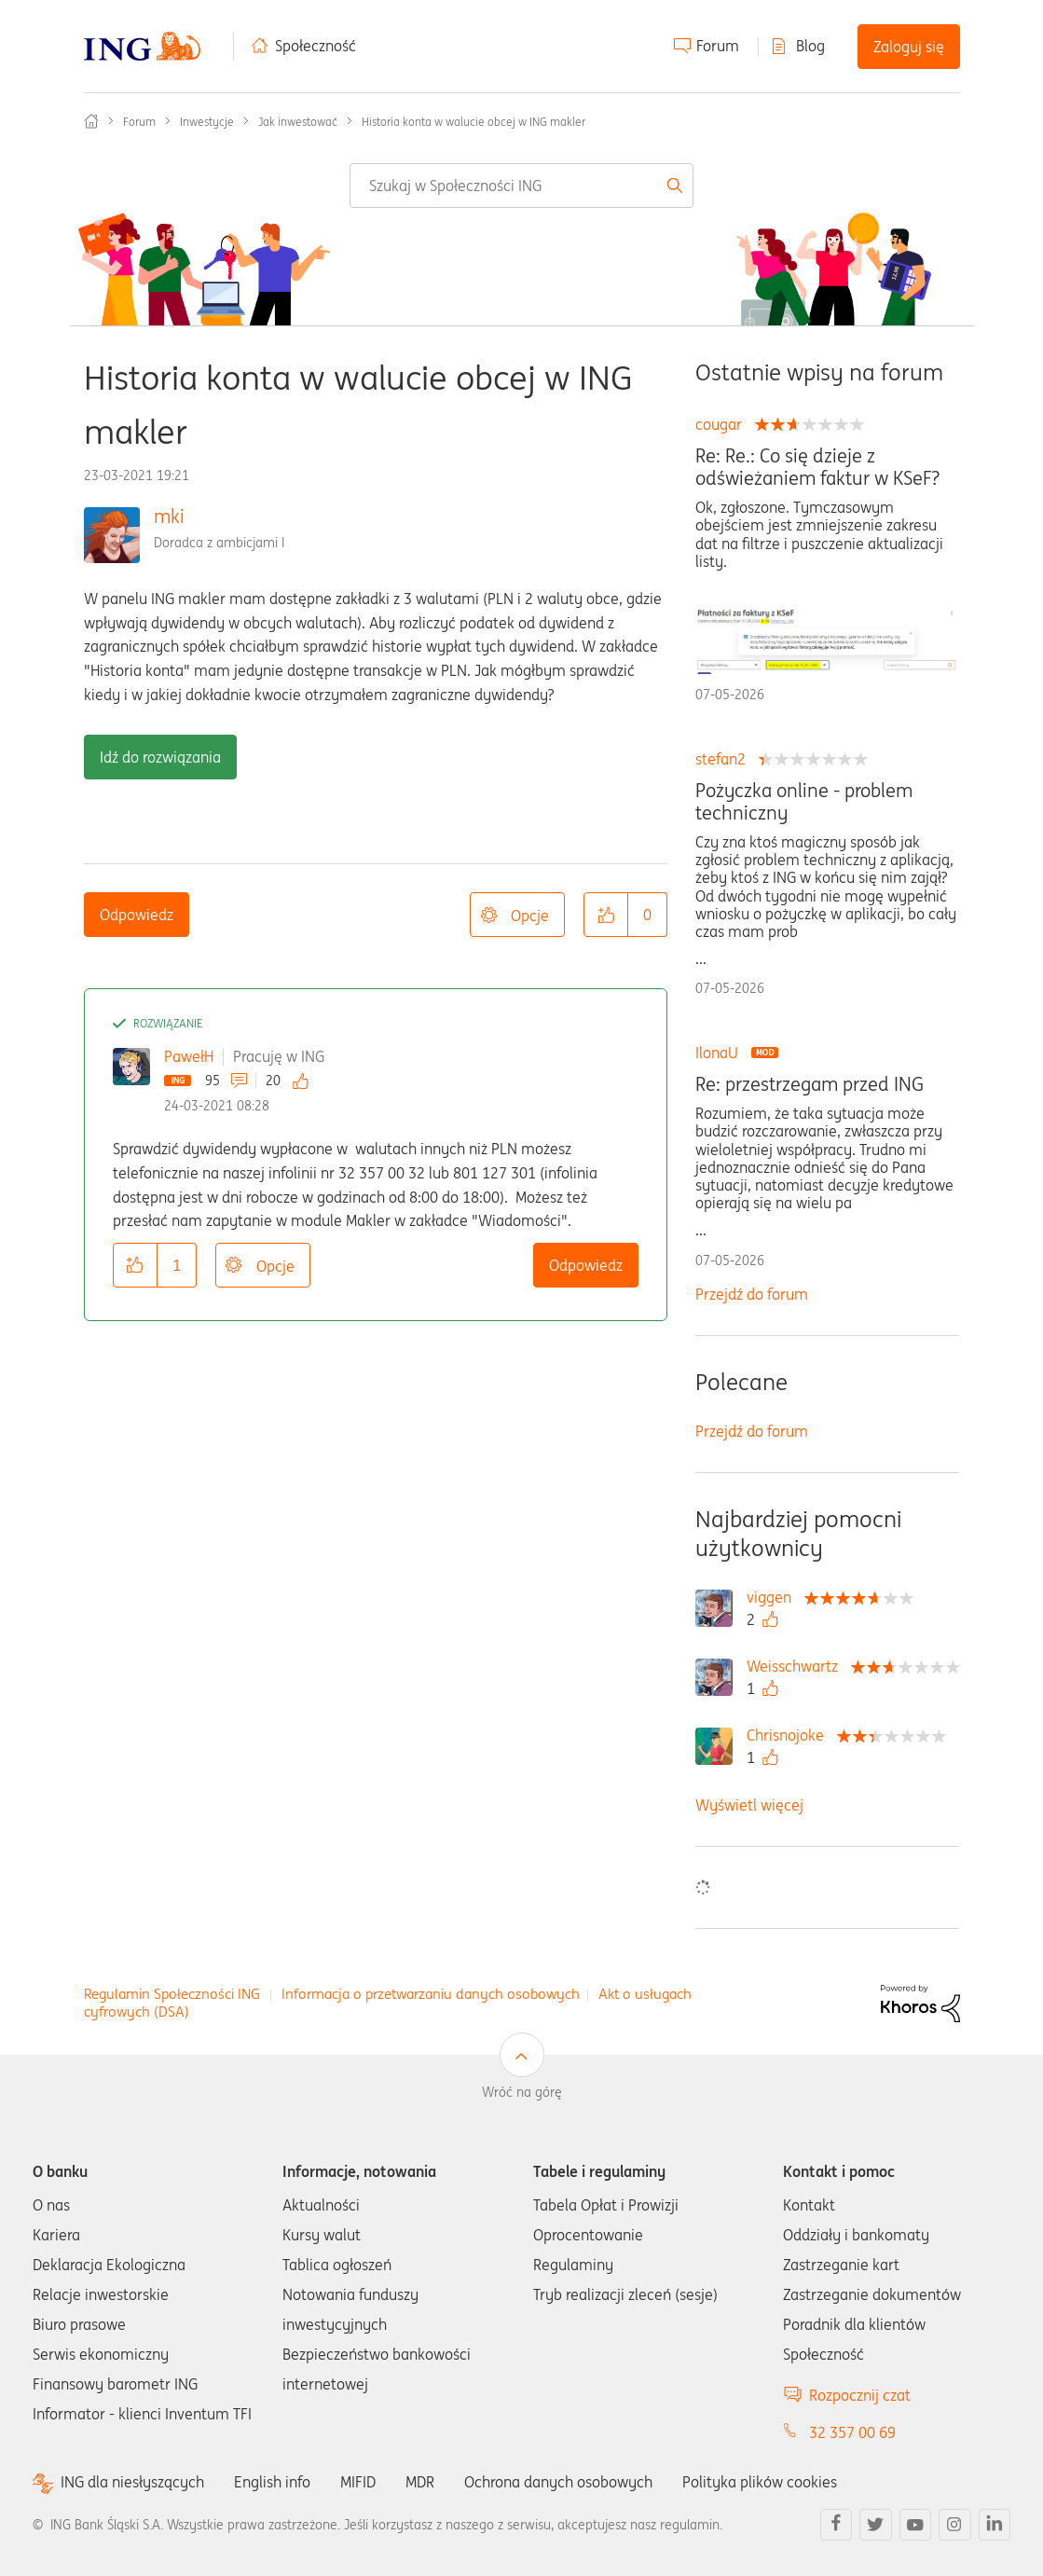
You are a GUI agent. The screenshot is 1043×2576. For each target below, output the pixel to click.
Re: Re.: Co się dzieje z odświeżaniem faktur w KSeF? (817, 467)
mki (169, 516)
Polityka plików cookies (759, 2482)
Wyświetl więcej (749, 1805)
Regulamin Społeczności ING (172, 1994)
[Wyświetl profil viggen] (774, 1597)
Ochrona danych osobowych (558, 2482)
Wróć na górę (522, 2092)
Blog (810, 45)
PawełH (188, 1056)
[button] (605, 914)
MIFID (358, 2482)
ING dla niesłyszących (132, 2482)
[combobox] (521, 185)
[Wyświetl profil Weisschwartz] (797, 1666)
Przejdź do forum (751, 1294)
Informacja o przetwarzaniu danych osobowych (430, 1994)
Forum (717, 45)
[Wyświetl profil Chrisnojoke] (790, 1735)
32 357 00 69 (852, 2432)
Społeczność (315, 45)
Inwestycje (207, 122)
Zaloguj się (908, 46)
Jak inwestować (297, 122)
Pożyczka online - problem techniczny (804, 801)
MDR (419, 2482)
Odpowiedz (136, 914)
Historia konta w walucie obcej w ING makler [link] (473, 122)
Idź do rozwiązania (160, 757)
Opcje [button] (530, 915)
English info (272, 2482)
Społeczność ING (91, 121)
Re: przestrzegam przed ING (809, 1084)
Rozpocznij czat (860, 2395)
